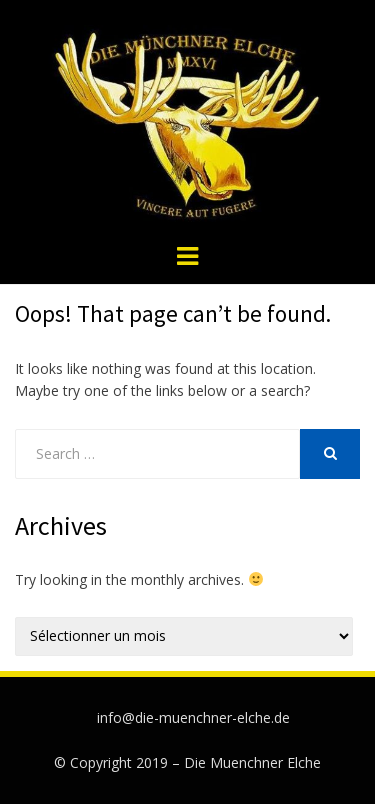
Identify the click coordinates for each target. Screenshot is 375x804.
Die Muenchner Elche (252, 762)
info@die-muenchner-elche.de (193, 717)
